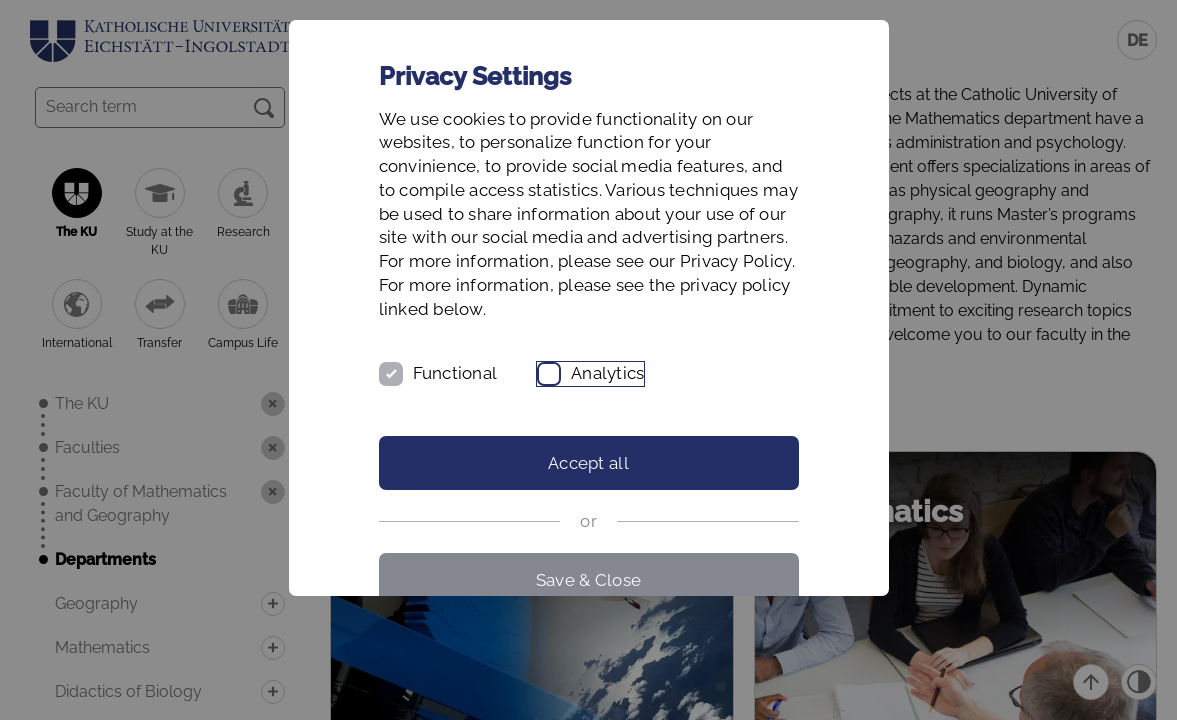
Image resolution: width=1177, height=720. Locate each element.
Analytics (607, 373)
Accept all (588, 463)
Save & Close (588, 580)
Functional (455, 373)
